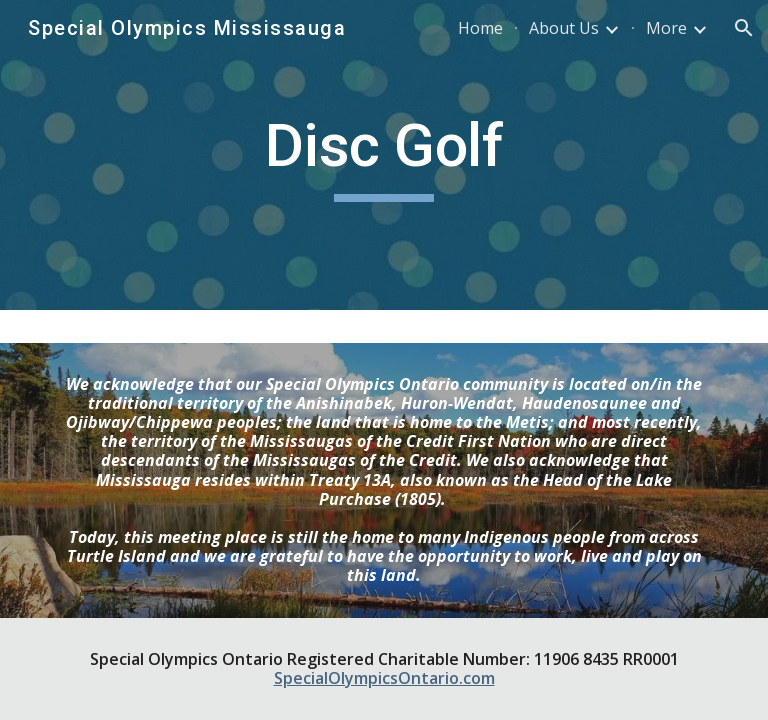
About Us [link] (564, 28)
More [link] (666, 28)
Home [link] (480, 28)
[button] (744, 28)
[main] (383, 155)
